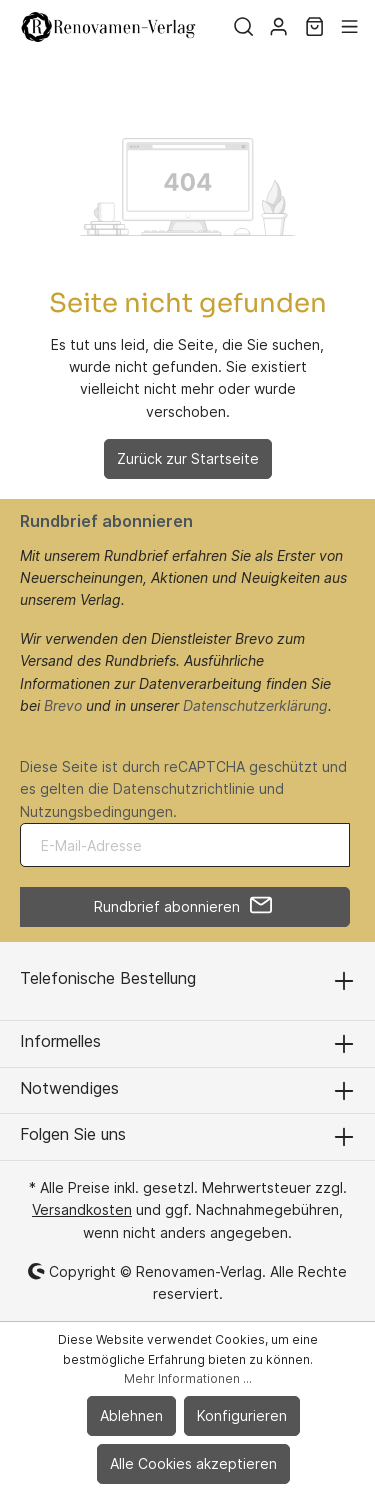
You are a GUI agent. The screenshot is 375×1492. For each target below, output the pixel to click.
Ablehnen (131, 1415)
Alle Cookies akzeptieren (193, 1463)
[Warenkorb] (314, 27)
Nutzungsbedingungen (96, 811)
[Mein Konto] (278, 27)
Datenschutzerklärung (255, 705)
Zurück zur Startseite (188, 458)
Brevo (63, 705)
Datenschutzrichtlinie (184, 788)
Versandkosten (82, 1209)
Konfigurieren (242, 1415)
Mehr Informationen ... (188, 1378)
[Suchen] (243, 27)
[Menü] (349, 27)
